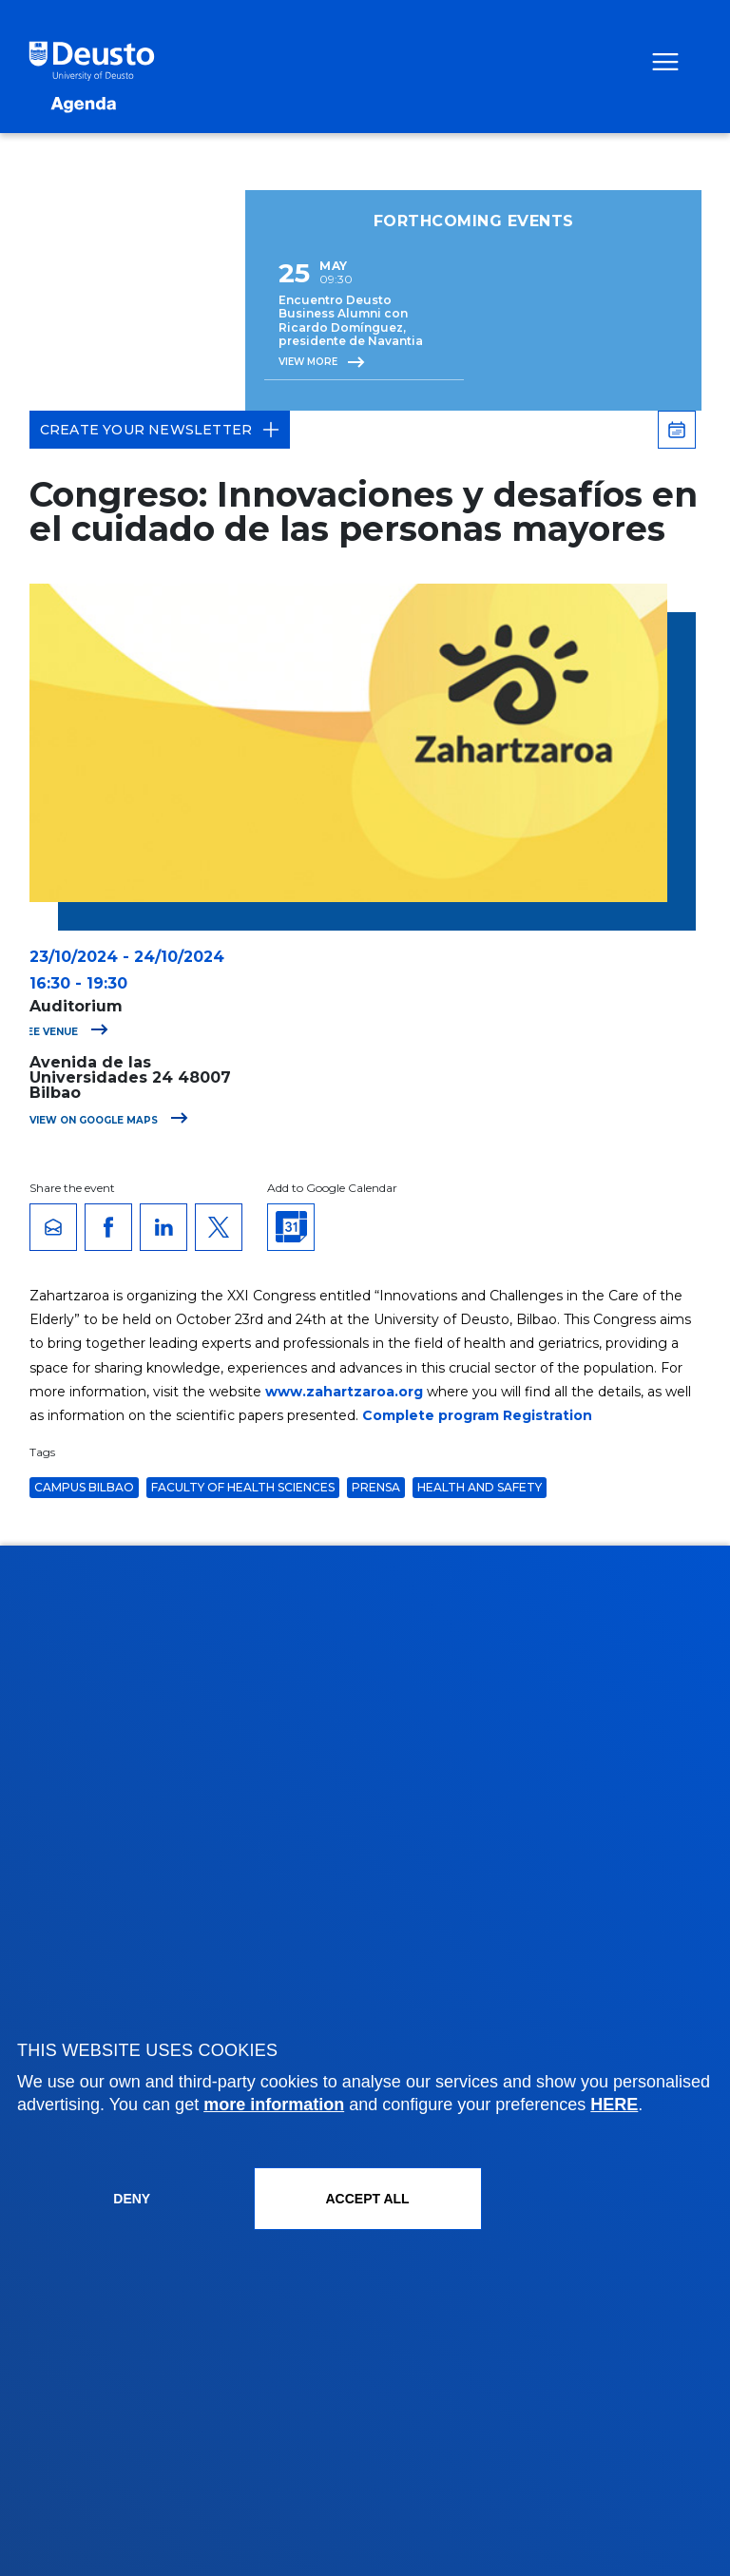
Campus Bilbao (84, 1487)
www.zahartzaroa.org (344, 1391)
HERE (614, 2104)
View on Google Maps (108, 1120)
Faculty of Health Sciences (243, 1487)
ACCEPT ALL (367, 2198)
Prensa (376, 1487)
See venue (64, 1032)
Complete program (430, 1415)
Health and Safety (479, 1487)
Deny (131, 2198)
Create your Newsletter (159, 429)
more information (273, 2104)
